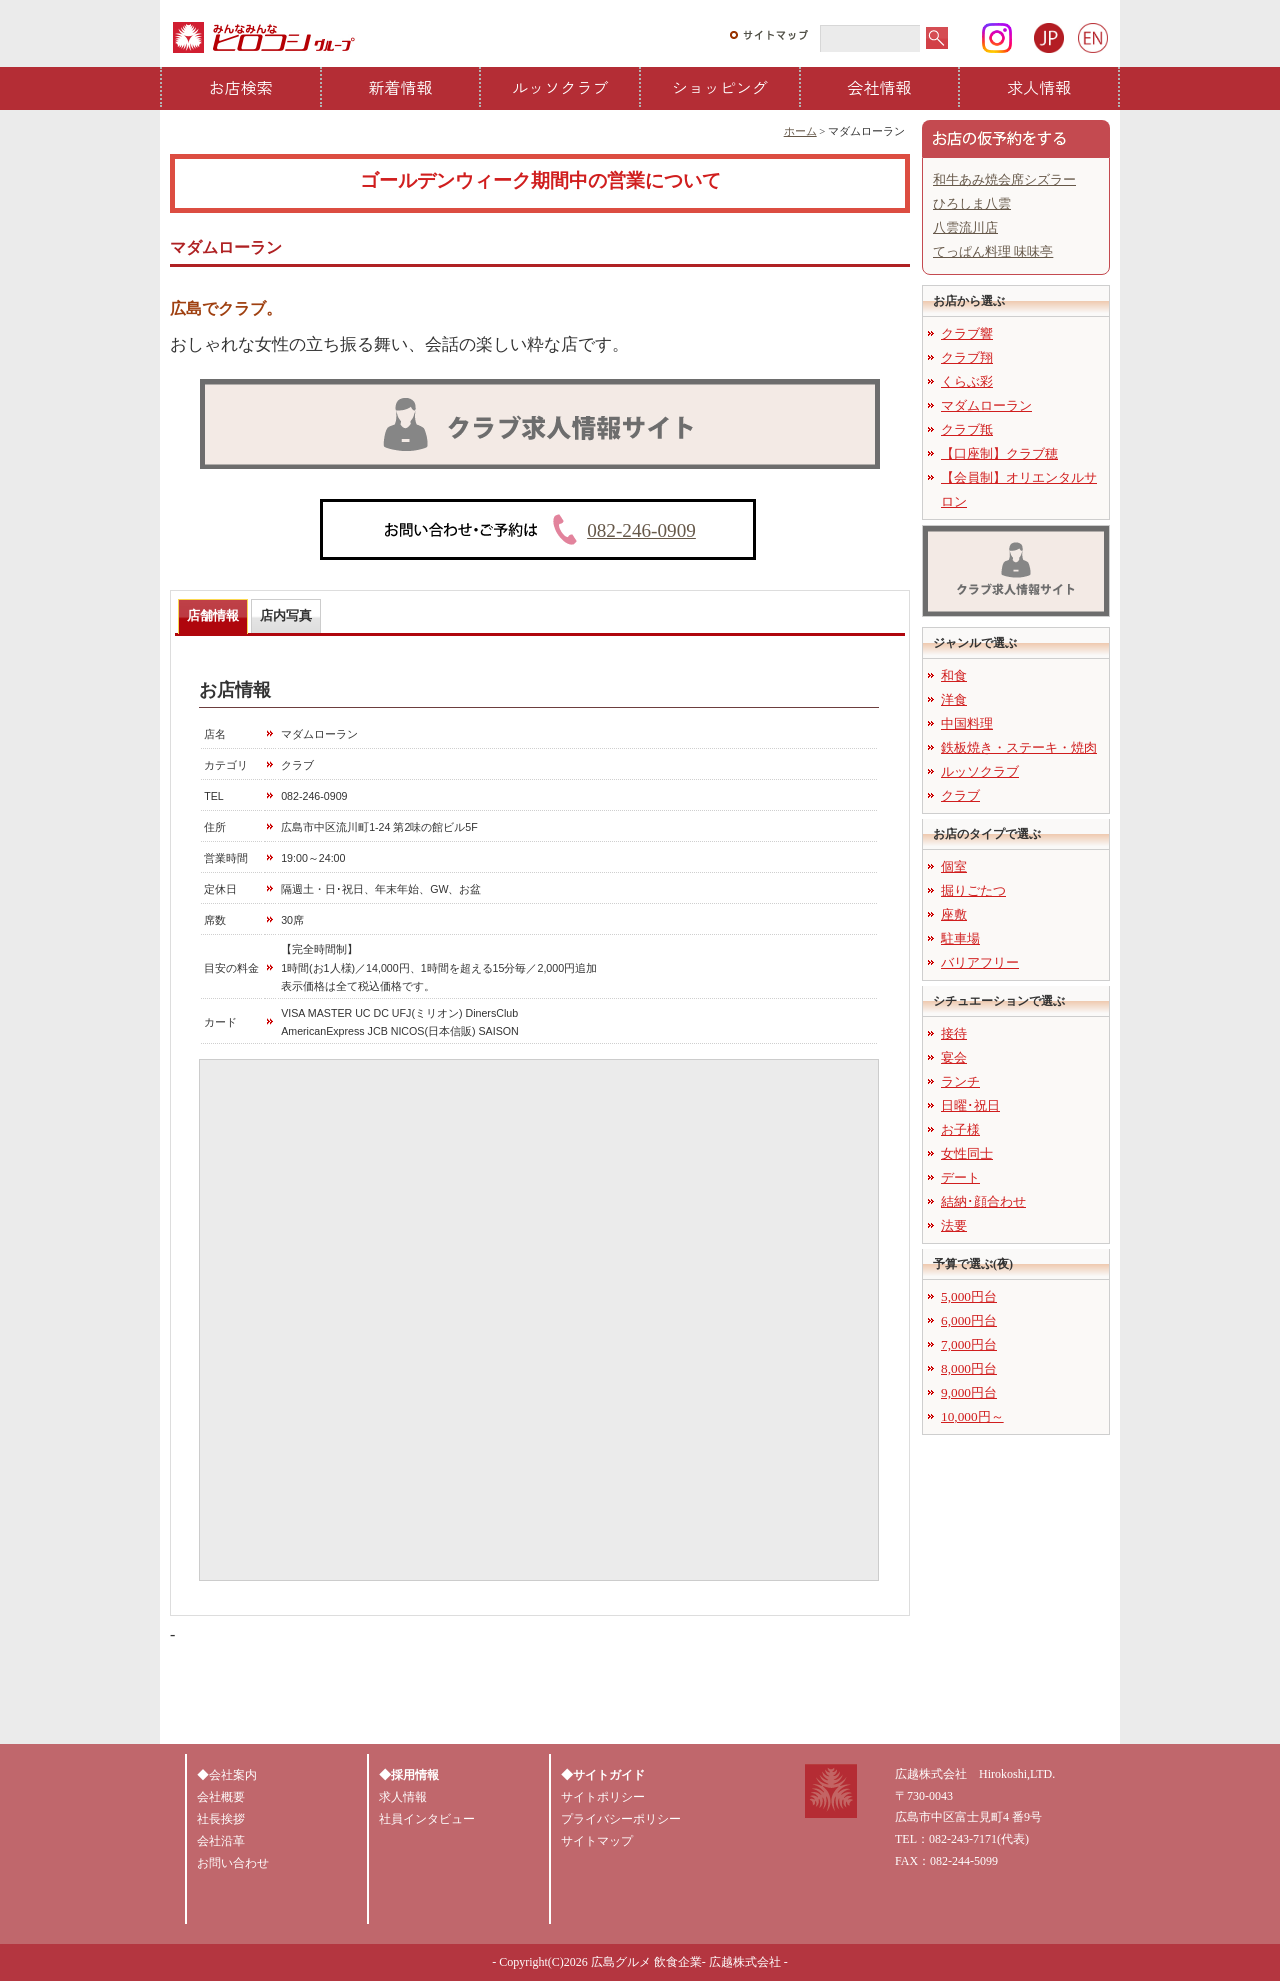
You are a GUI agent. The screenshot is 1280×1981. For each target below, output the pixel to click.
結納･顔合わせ (983, 1201)
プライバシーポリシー (621, 1819)
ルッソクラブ (560, 87)
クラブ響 (967, 333)
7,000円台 (969, 1344)
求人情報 (1039, 87)
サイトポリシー (603, 1797)
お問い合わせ (233, 1863)
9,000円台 (969, 1392)
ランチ (960, 1081)
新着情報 (401, 87)
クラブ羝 (967, 429)
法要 (954, 1225)
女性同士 (967, 1153)
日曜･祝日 (970, 1105)
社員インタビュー (427, 1819)
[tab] (213, 616)
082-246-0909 (641, 530)
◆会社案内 (227, 1775)
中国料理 (967, 723)
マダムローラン (986, 405)
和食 (954, 675)
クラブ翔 (967, 357)
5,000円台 (969, 1296)
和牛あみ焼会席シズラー (1004, 179)
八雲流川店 (965, 227)
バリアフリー (980, 962)
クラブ (960, 795)
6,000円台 (969, 1320)
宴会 (954, 1057)
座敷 (954, 914)
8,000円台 (969, 1368)
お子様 (960, 1129)
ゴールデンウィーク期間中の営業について (540, 180)
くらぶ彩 (967, 381)
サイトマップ (597, 1841)
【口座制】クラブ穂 (999, 453)
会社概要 (221, 1797)
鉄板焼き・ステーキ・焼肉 (1019, 747)
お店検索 (241, 87)
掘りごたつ (973, 890)
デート (960, 1177)
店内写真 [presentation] (286, 615)
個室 (954, 866)
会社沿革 (221, 1841)
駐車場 (960, 938)
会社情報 (880, 87)
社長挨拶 (221, 1819)
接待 (954, 1033)
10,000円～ (972, 1416)
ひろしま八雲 (972, 203)
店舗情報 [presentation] (213, 615)
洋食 (954, 699)
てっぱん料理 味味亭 (993, 251)
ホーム (800, 131)
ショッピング (720, 87)
